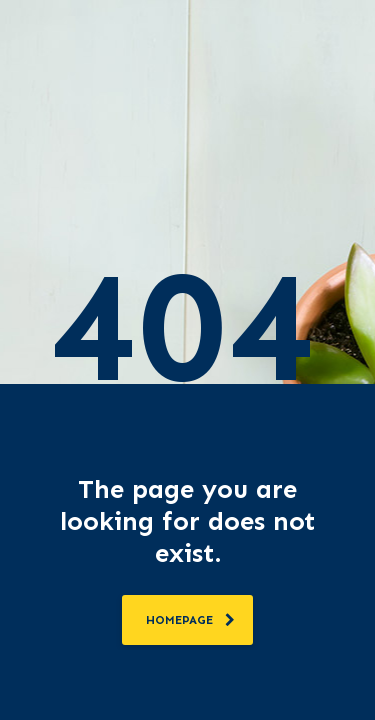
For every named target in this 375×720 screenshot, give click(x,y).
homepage (190, 620)
